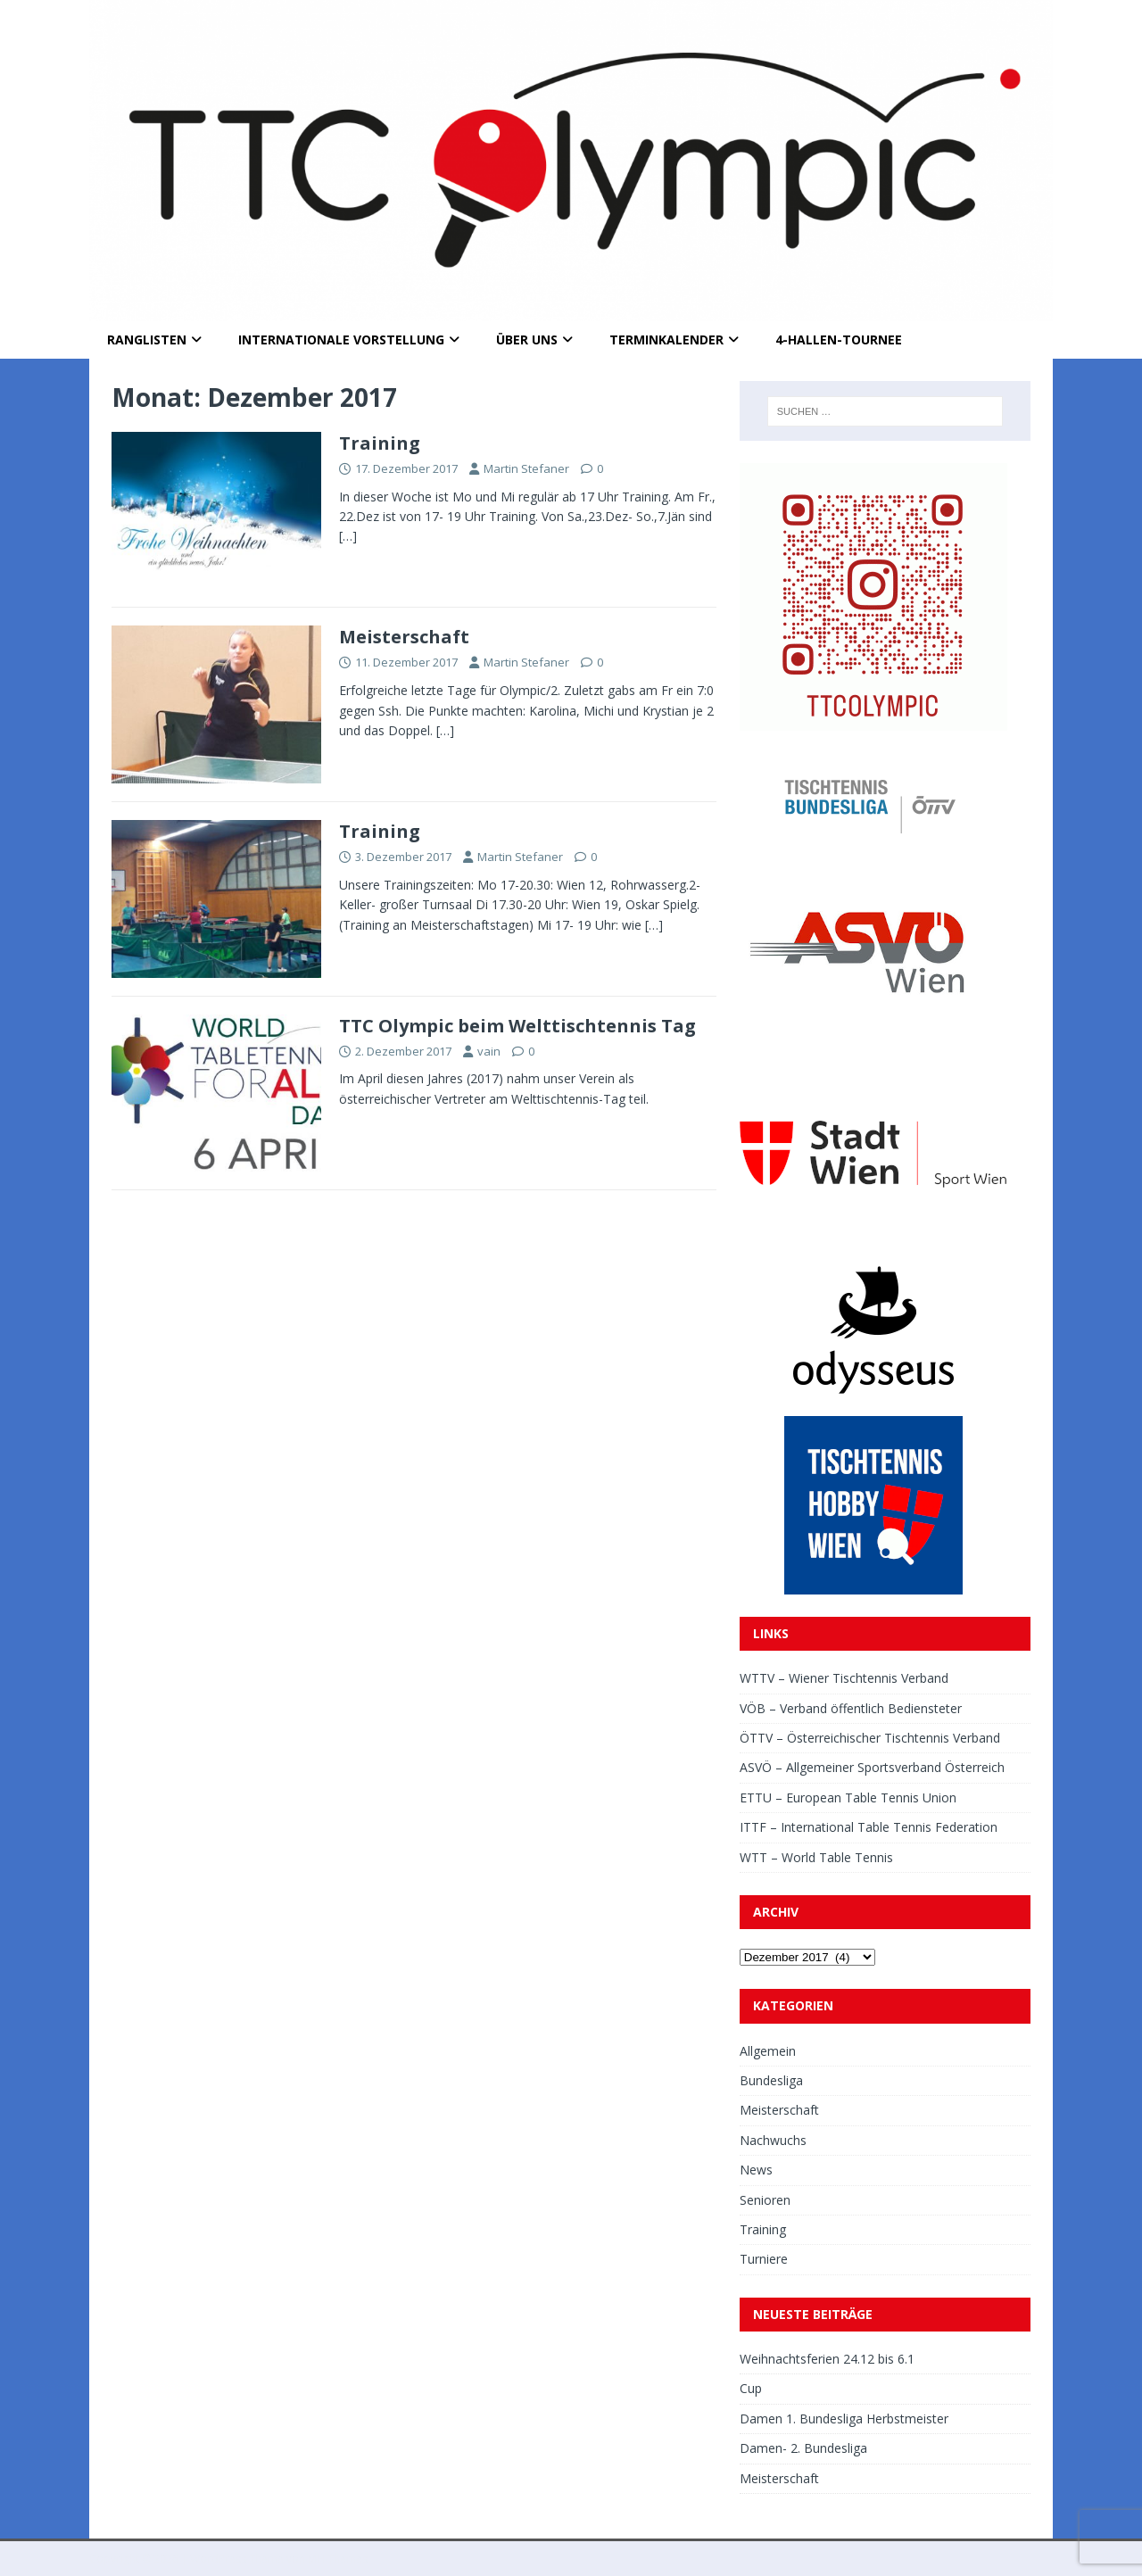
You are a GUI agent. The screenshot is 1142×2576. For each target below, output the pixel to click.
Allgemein (768, 2050)
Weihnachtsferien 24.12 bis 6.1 (827, 2358)
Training (379, 443)
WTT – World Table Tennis (816, 1857)
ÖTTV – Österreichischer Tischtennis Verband (870, 1737)
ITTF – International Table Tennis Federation (868, 1826)
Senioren (765, 2199)
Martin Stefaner (526, 468)
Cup (751, 2388)
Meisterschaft (404, 637)
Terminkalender (666, 339)
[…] (348, 535)
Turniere (764, 2258)
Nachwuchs (773, 2140)
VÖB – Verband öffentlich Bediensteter (851, 1708)
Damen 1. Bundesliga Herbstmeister (844, 2418)
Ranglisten (146, 339)
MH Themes (338, 2558)
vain (489, 1051)
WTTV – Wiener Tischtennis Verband (844, 1677)
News (756, 2169)
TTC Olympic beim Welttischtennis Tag (517, 1026)
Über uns (527, 339)
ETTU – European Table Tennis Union (848, 1797)
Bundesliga (771, 2080)
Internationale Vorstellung (341, 339)
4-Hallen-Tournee (838, 339)
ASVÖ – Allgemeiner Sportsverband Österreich (872, 1767)
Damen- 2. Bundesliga (803, 2447)
